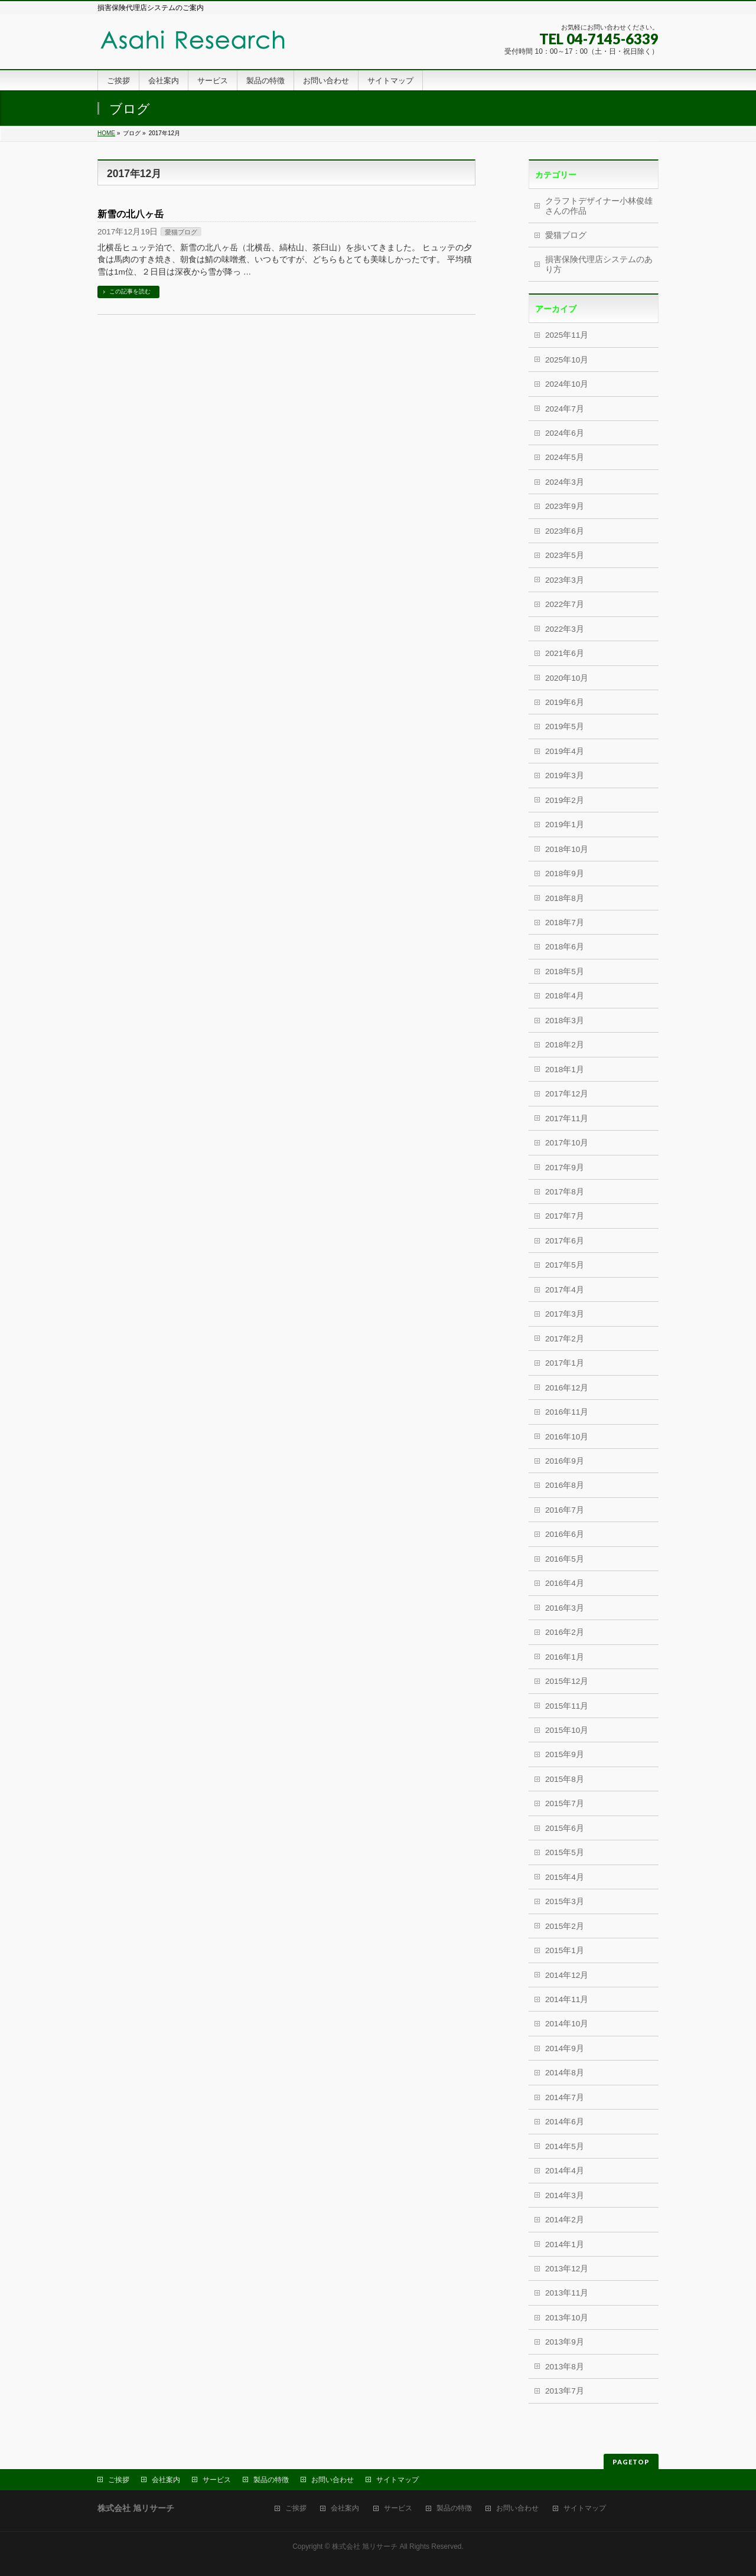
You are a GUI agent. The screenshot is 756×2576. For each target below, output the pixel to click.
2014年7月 (564, 2097)
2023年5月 (564, 555)
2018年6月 (564, 946)
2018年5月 (564, 971)
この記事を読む (130, 291)
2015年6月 (564, 1828)
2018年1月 (564, 1069)
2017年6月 (564, 1240)
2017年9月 (564, 1167)
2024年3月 (564, 482)
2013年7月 (564, 2390)
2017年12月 (566, 1093)
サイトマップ (397, 2480)
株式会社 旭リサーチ (364, 2546)
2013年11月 (566, 2292)
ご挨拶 (118, 2480)
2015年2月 (564, 1926)
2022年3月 (564, 629)
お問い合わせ (332, 2480)
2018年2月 (564, 1044)
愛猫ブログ (181, 232)
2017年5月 (564, 1265)
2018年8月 (564, 898)
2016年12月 (566, 1387)
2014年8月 (564, 2072)
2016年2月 (564, 1632)
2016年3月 (564, 1608)
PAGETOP (631, 2462)
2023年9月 (564, 506)
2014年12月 (566, 1975)
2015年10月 (566, 1730)
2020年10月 (566, 678)
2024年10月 (566, 384)
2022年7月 (564, 604)
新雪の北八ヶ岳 (130, 214)
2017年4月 (564, 1289)
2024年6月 (564, 433)
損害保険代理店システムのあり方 (599, 264)
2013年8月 (564, 2366)
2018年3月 (564, 1020)
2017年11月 (566, 1118)
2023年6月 (564, 531)
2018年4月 (564, 995)
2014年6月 (564, 2121)
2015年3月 (564, 1901)
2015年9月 (564, 1754)
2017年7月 (564, 1216)
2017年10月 (566, 1142)
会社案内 (166, 2480)
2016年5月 (564, 1559)
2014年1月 (564, 2244)
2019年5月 (564, 726)
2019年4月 (564, 751)
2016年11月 (566, 1412)
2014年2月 (564, 2219)
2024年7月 (564, 408)
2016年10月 (566, 1436)
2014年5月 (564, 2146)
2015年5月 (564, 1852)
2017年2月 (564, 1338)
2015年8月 (564, 1779)
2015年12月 (566, 1681)
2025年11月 (566, 335)
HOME (106, 133)
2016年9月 (564, 1461)
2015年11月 (566, 1706)
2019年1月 (564, 824)
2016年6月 (564, 1534)
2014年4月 (564, 2170)
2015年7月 (564, 1803)
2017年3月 (564, 1314)
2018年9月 (564, 873)
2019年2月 (564, 800)
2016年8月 (564, 1485)
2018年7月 (564, 922)
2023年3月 (564, 580)
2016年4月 (564, 1583)
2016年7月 (564, 1510)
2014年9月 (564, 2048)
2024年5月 (564, 457)
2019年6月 (564, 702)
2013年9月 (564, 2341)
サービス (217, 2480)
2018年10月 (566, 849)
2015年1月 (564, 1950)
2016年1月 (564, 1657)
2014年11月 (566, 1999)
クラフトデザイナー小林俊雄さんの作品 (599, 206)
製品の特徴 (271, 2480)
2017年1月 (564, 1363)
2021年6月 (564, 653)
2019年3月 (564, 775)
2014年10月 (566, 2023)
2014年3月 (564, 2195)
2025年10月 (566, 359)
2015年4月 (564, 1877)
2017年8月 (564, 1191)
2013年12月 (566, 2268)
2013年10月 (566, 2317)
